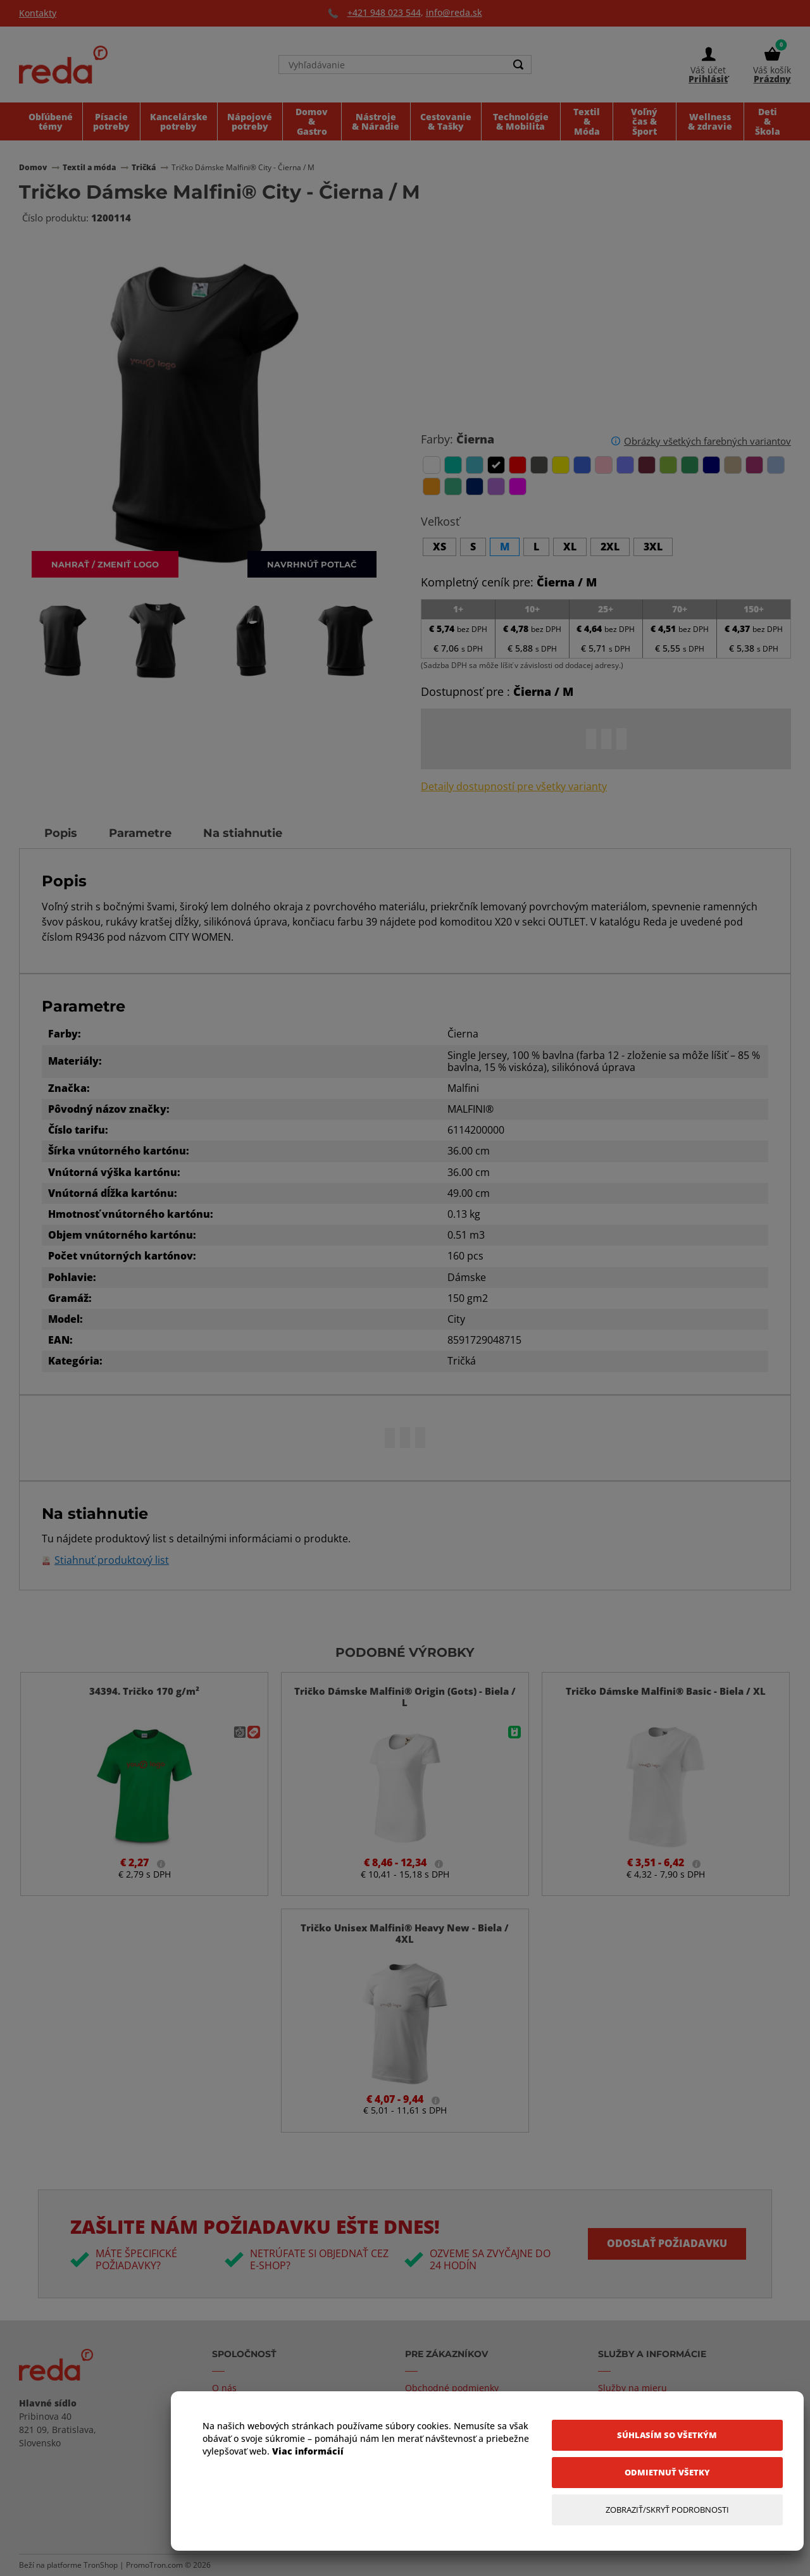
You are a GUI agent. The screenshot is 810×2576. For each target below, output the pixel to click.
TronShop (101, 2565)
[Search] (518, 64)
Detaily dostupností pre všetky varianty (514, 787)
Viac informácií (308, 2451)
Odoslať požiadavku (667, 2243)
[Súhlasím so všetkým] (667, 2435)
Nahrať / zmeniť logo (105, 564)
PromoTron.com (154, 2565)
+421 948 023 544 (384, 12)
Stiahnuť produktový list (111, 1560)
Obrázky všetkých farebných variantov (707, 441)
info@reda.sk (454, 12)
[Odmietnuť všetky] (667, 2472)
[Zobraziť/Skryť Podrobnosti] (667, 2509)
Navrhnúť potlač (312, 564)
